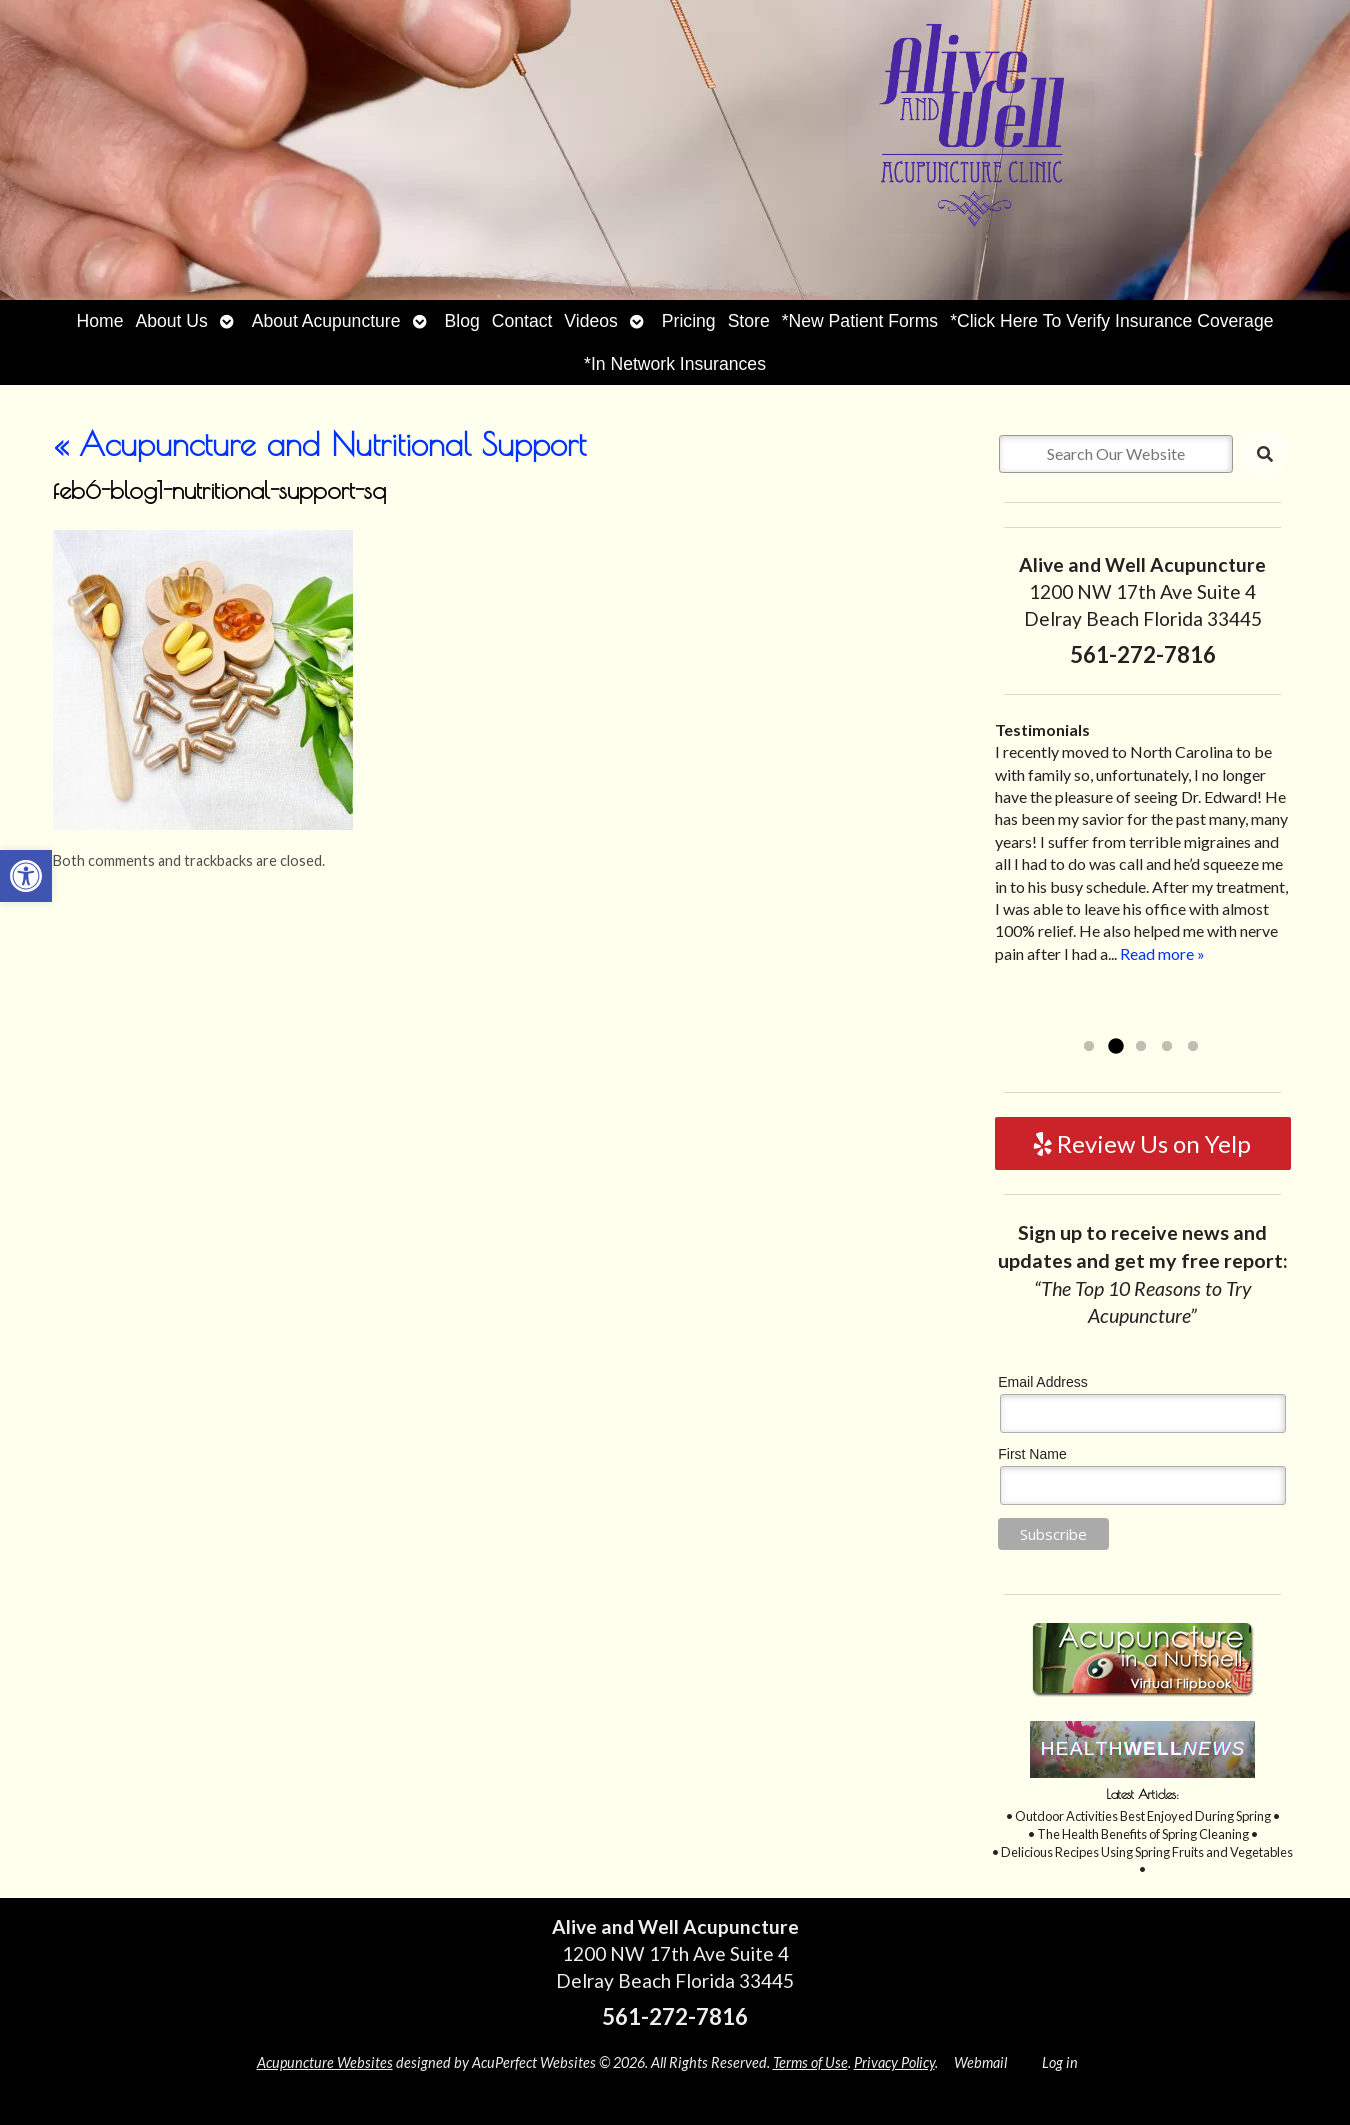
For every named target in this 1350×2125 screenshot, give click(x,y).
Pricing (689, 321)
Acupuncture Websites (325, 2062)
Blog (462, 321)
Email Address (1042, 1382)
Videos (590, 321)
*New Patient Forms (860, 321)
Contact (522, 321)
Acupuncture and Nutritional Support (319, 444)
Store (749, 321)
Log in (1060, 2062)
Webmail (980, 2062)
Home (100, 321)
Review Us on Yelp (1142, 1143)
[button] (26, 876)
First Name (1032, 1454)
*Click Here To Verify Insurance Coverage (1111, 321)
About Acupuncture (326, 321)
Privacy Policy (894, 2062)
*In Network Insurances (675, 364)
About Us (171, 321)
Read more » (1162, 953)
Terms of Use (810, 2062)
